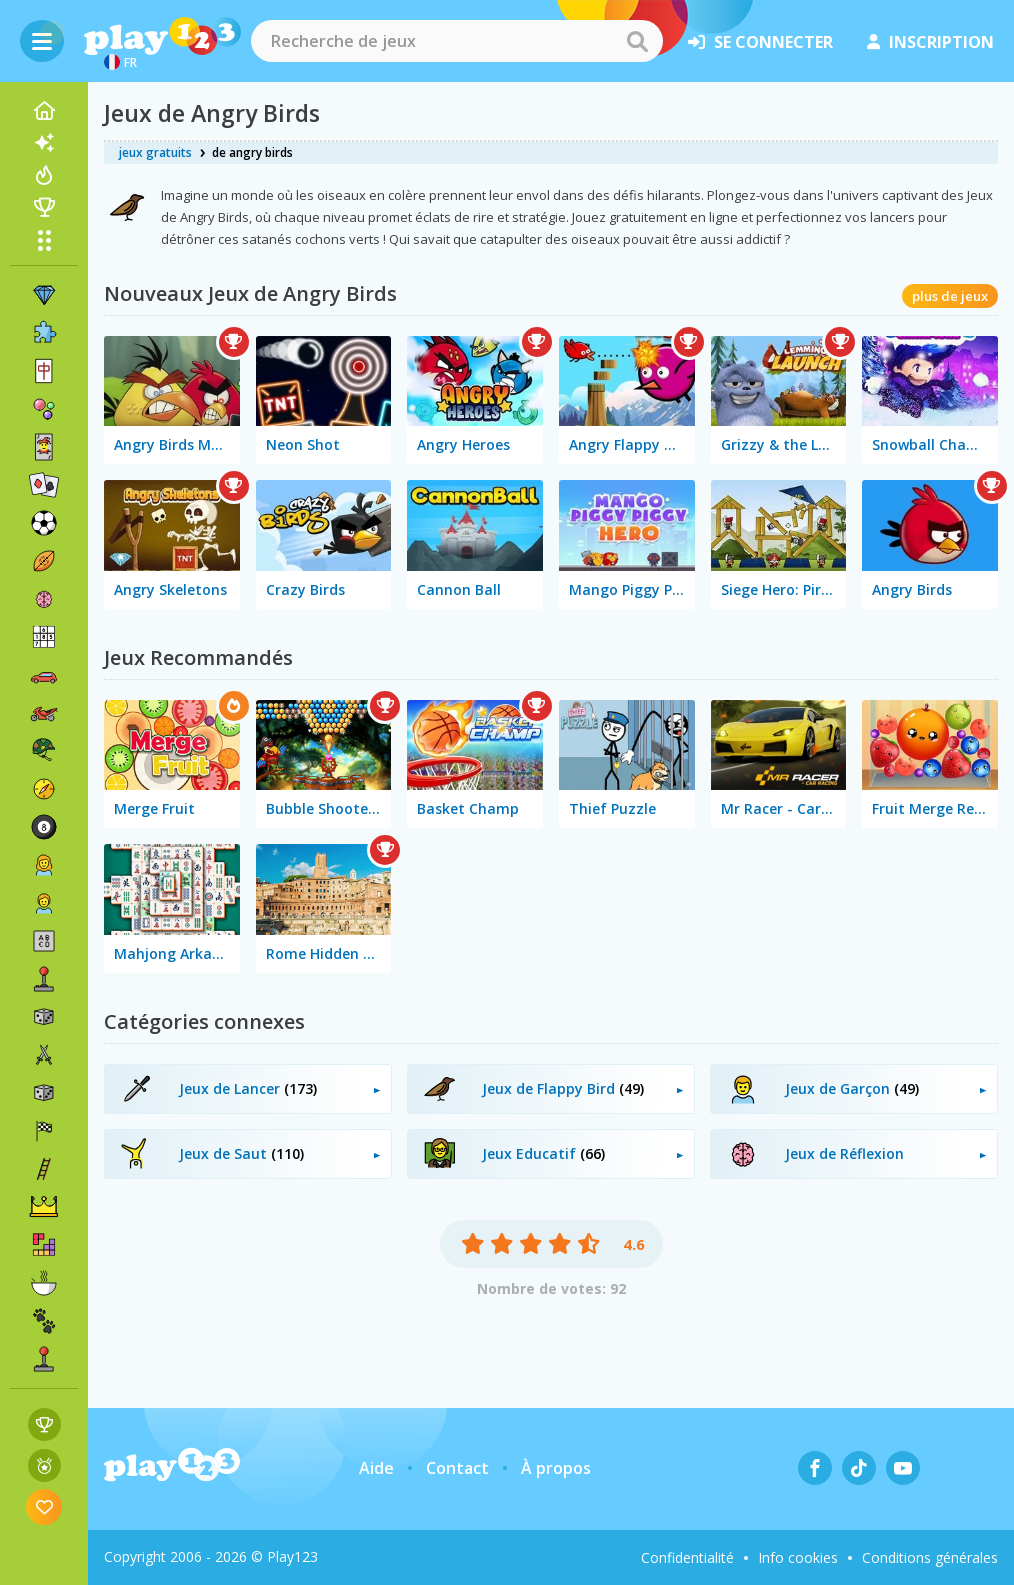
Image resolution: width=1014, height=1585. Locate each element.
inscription (930, 42)
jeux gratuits (155, 152)
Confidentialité (687, 1557)
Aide (376, 1468)
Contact (457, 1468)
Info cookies (798, 1557)
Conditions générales (930, 1557)
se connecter (760, 42)
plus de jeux (950, 296)
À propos (556, 1468)
